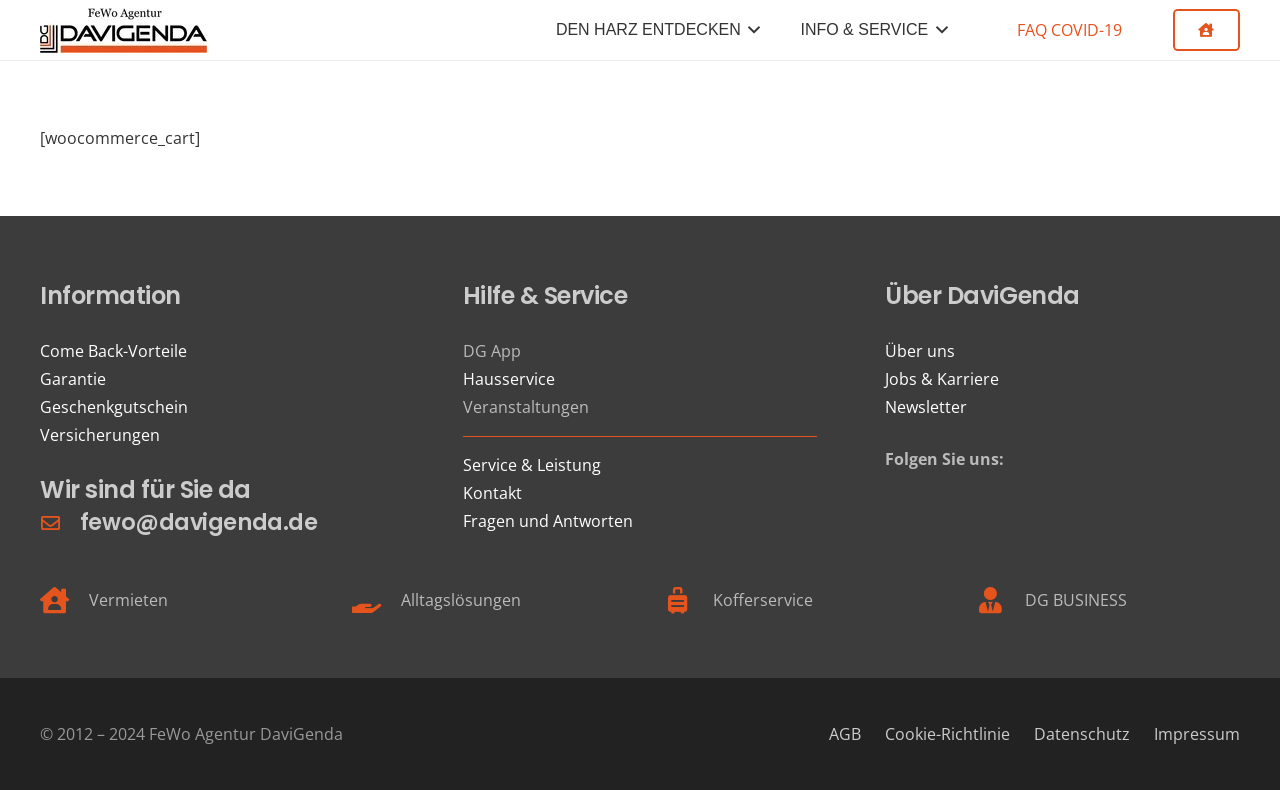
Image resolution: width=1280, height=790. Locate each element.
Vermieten (128, 600)
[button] (751, 30)
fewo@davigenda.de (198, 522)
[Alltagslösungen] (376, 600)
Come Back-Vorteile (113, 351)
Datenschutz (1082, 734)
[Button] (1206, 30)
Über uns (920, 351)
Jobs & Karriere (942, 379)
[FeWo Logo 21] (123, 30)
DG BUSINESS (1076, 600)
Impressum (1197, 734)
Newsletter (926, 407)
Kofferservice (763, 600)
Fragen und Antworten (548, 521)
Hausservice (509, 379)
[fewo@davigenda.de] (60, 522)
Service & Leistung (532, 465)
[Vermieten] (64, 600)
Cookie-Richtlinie (947, 734)
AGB (845, 734)
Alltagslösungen (461, 600)
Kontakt (492, 493)
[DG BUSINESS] (1000, 600)
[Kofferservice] (688, 600)
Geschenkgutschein (114, 407)
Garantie (73, 379)
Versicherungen (100, 435)
